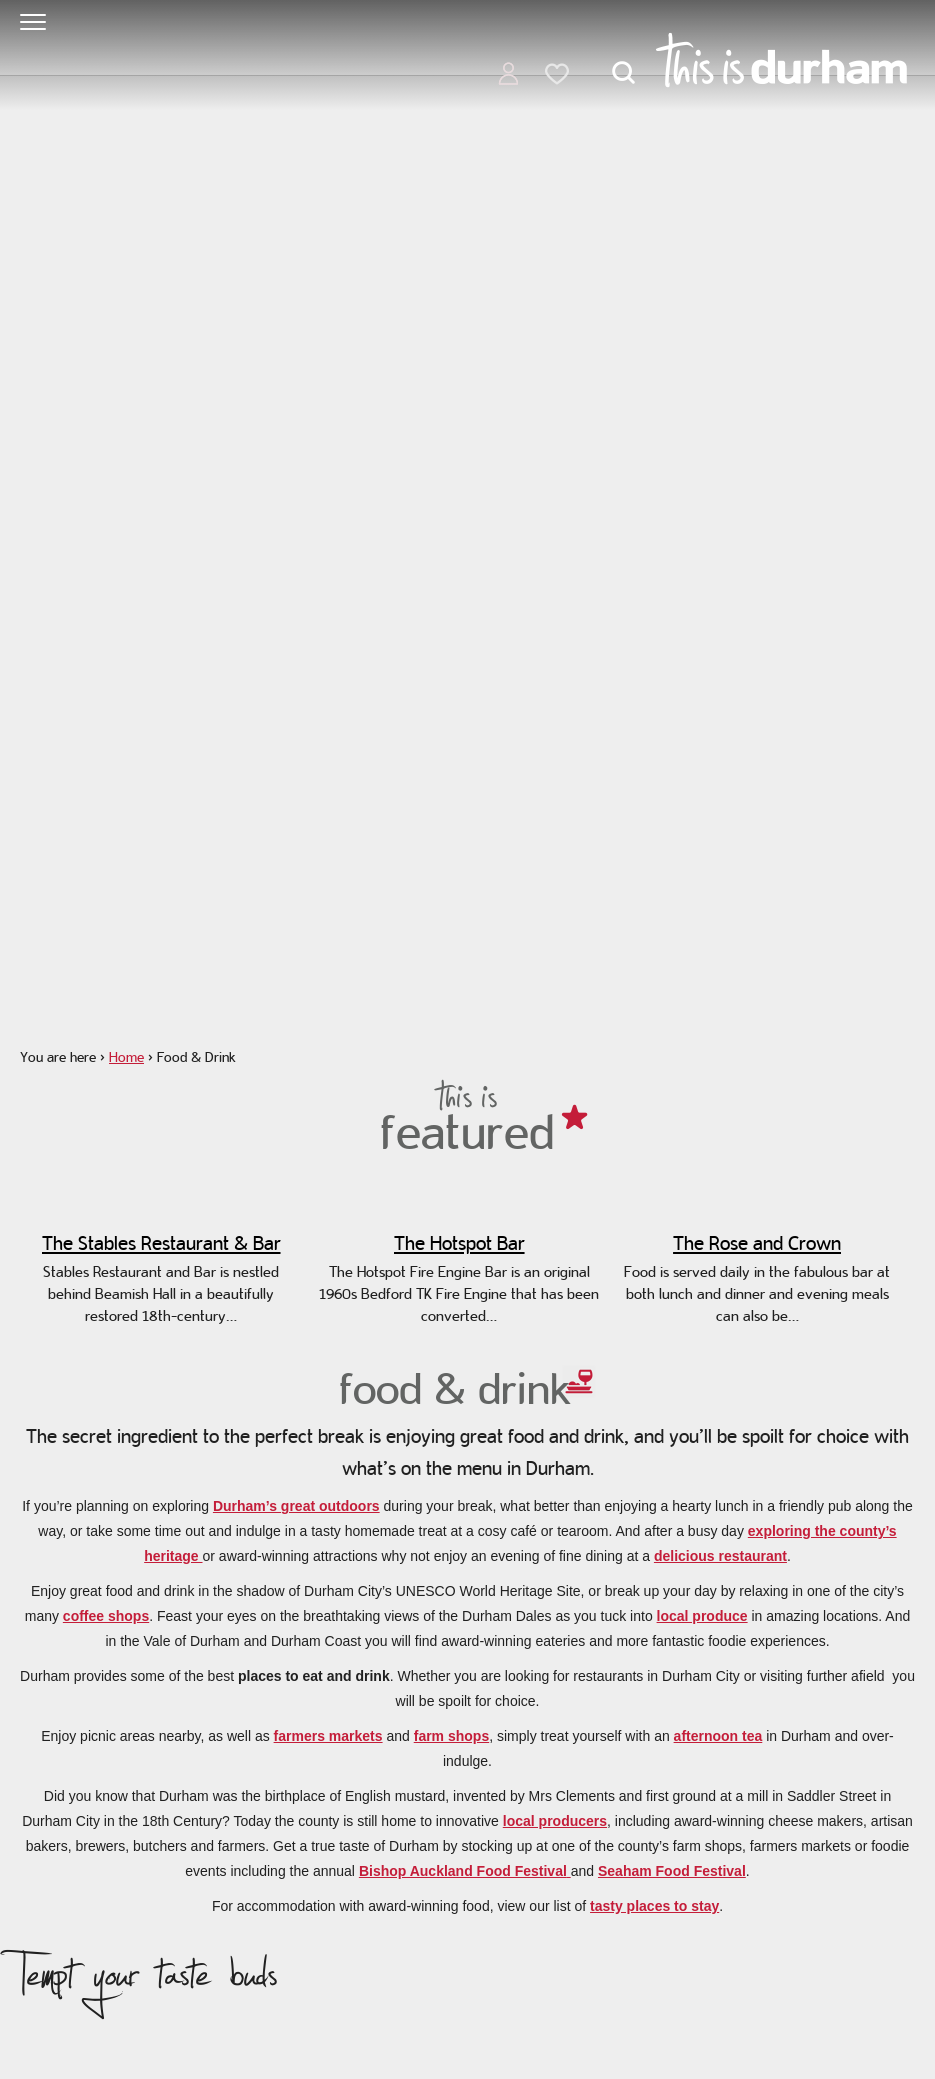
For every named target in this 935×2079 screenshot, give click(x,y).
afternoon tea (718, 1736)
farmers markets (328, 1736)
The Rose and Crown (757, 1243)
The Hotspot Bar (459, 1243)
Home (126, 1057)
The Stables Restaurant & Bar (161, 1243)
